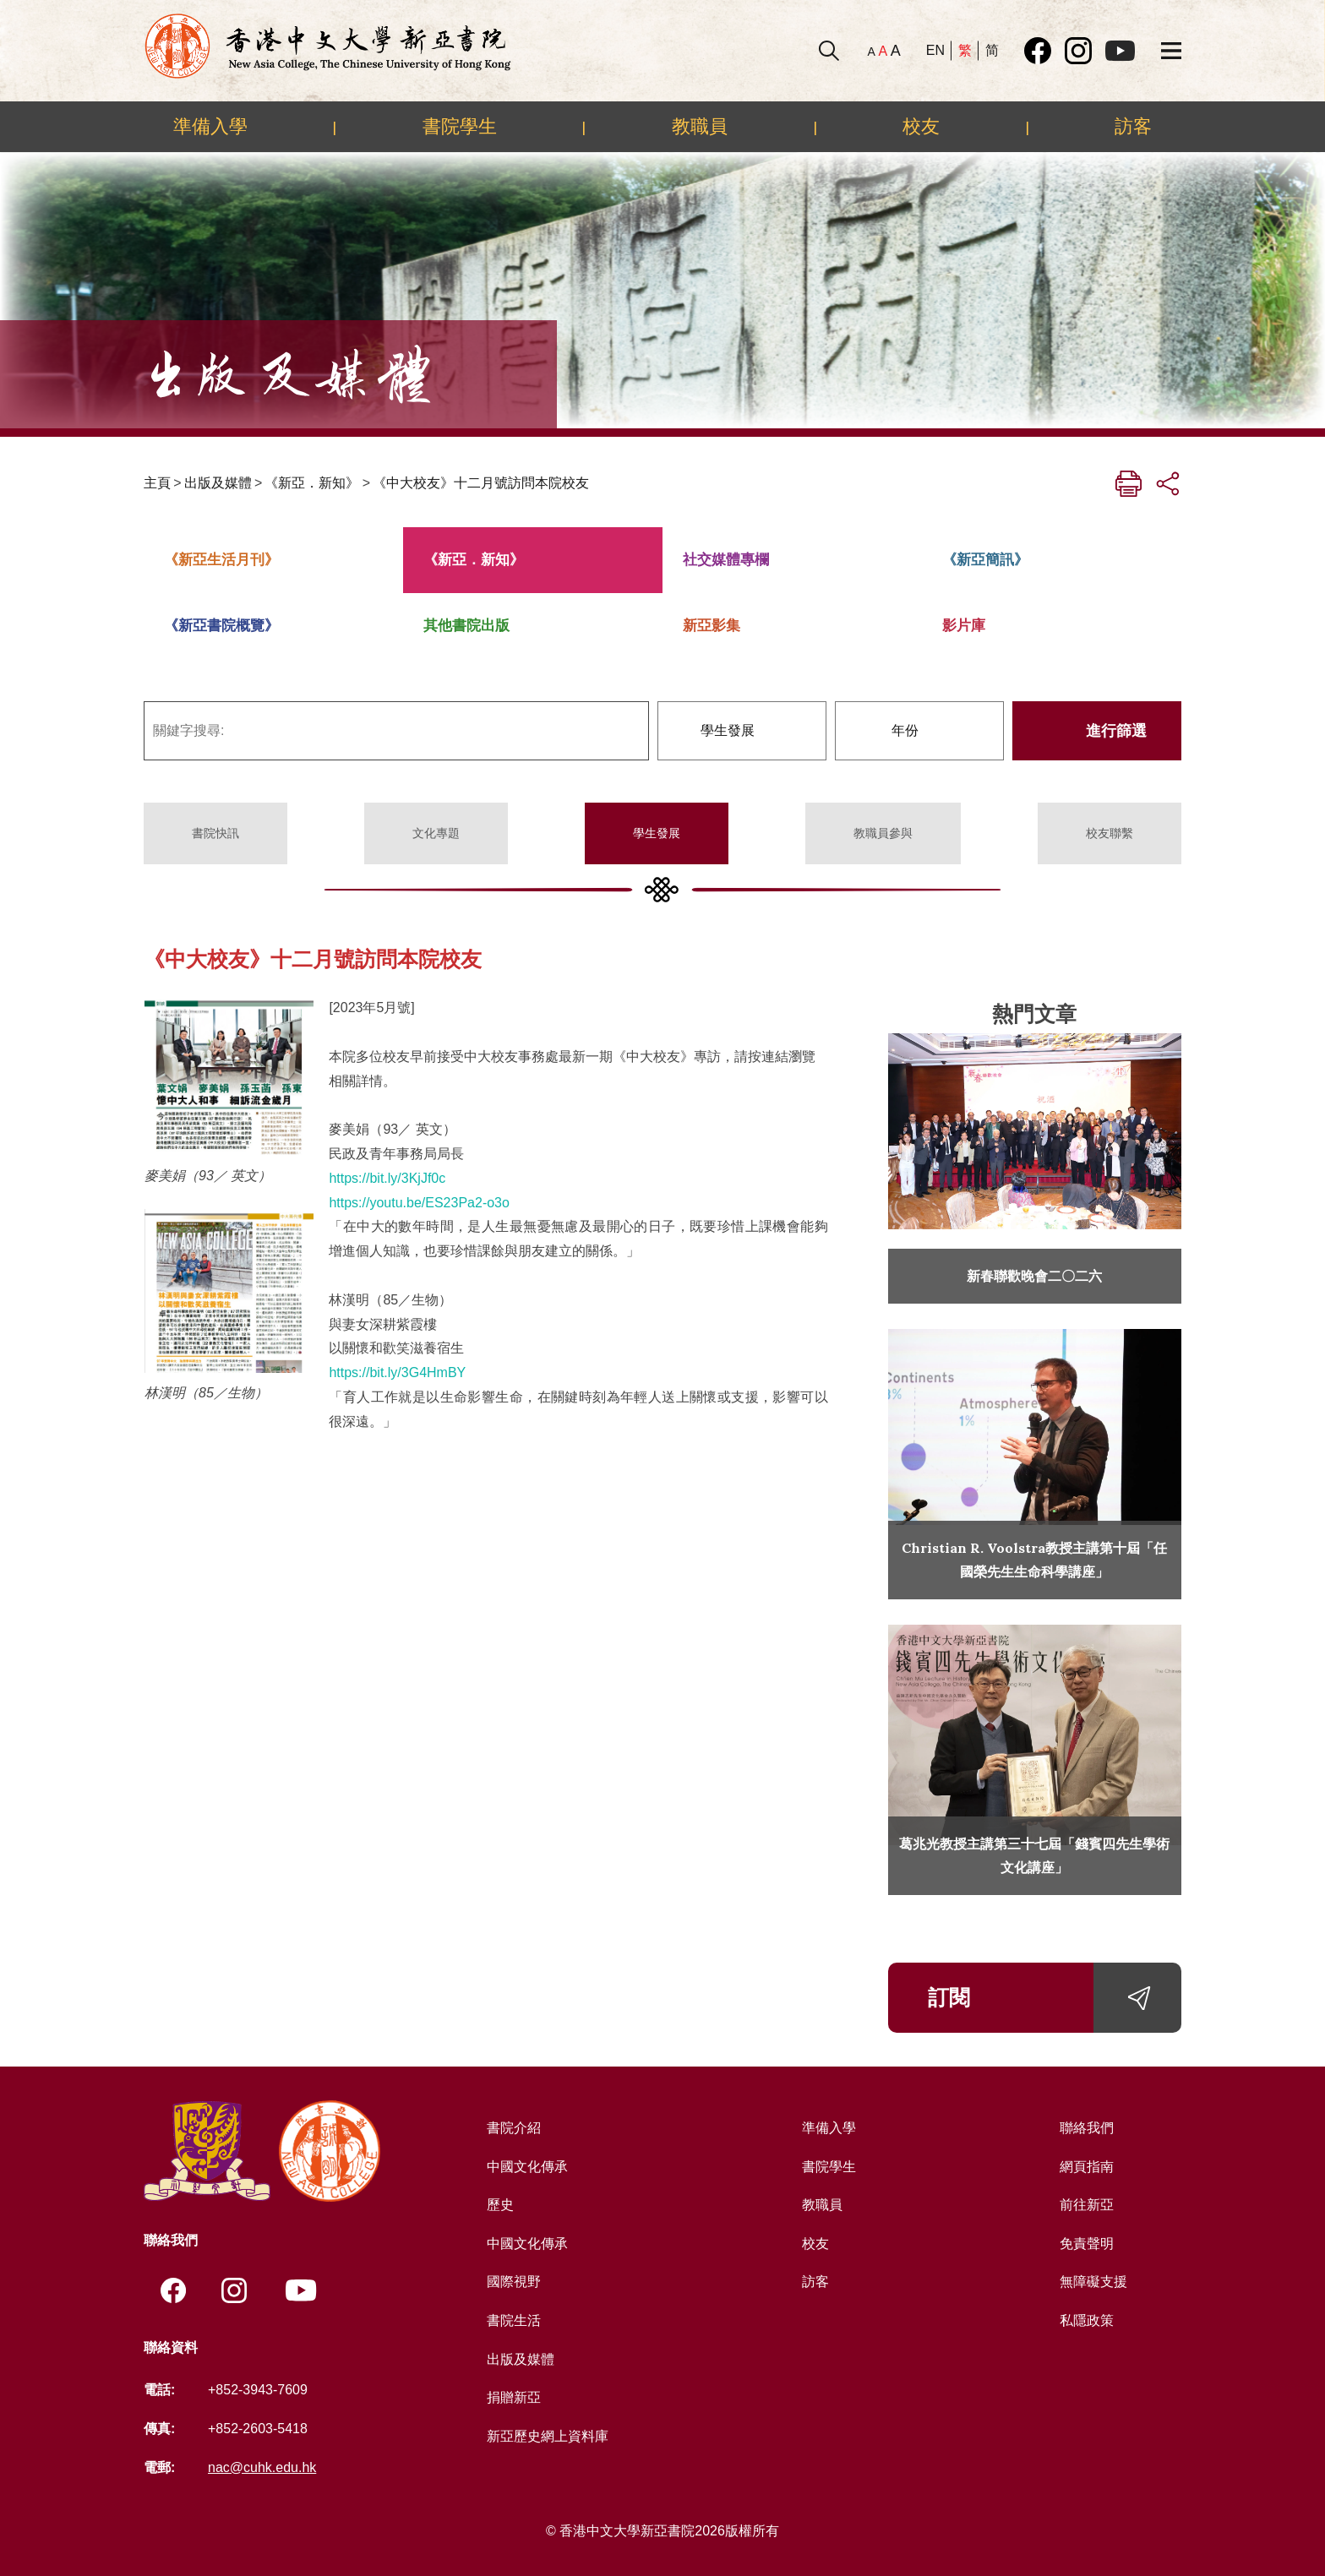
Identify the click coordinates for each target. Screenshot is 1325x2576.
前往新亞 (1087, 2204)
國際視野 (514, 2281)
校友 (921, 126)
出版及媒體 (218, 483)
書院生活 (514, 2320)
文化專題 (436, 833)
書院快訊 (215, 833)
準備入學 (210, 126)
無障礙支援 (1093, 2281)
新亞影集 (711, 626)
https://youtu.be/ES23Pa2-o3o (419, 1202)
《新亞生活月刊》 (221, 560)
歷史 (500, 2204)
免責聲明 (1087, 2243)
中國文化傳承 (527, 2166)
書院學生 (460, 126)
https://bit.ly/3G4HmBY (397, 1372)
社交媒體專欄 (726, 560)
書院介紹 (514, 2128)
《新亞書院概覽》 (221, 626)
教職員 (700, 126)
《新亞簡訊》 (985, 560)
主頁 (157, 483)
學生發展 (656, 833)
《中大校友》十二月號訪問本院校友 (481, 483)
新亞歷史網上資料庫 (547, 2436)
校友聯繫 (1109, 833)
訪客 (1133, 126)
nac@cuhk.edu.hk (262, 2467)
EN (935, 50)
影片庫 (963, 626)
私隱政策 (1087, 2320)
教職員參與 (883, 833)
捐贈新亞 (514, 2397)
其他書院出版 (466, 626)
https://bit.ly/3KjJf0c (387, 1178)
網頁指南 (1087, 2166)
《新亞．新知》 (311, 483)
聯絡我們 (1087, 2128)
